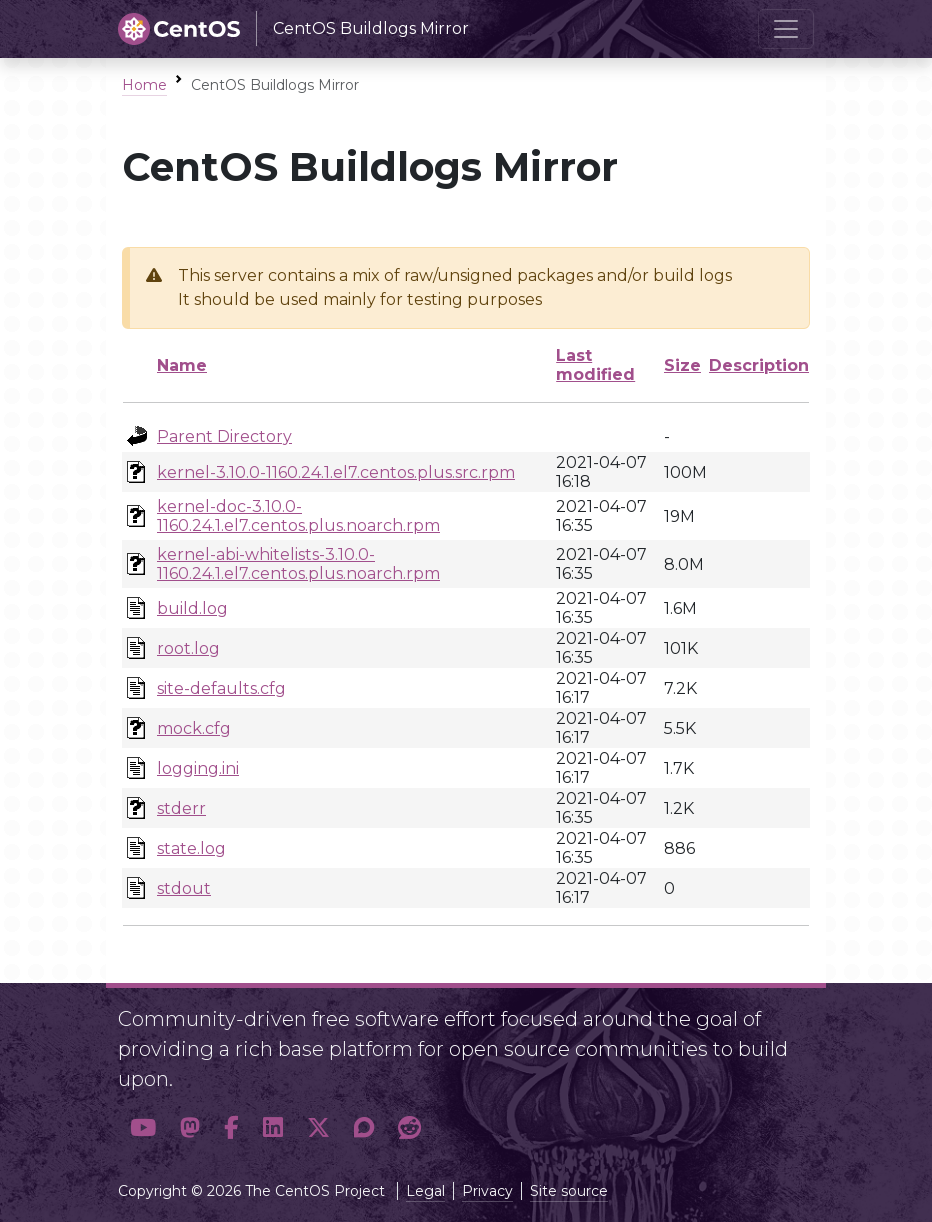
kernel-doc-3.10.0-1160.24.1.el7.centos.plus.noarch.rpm (298, 516)
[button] (143, 1127)
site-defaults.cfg (221, 688)
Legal (425, 1191)
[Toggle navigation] (786, 29)
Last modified (595, 365)
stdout (184, 888)
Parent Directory (224, 436)
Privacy (487, 1191)
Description (759, 365)
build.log (192, 608)
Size (682, 365)
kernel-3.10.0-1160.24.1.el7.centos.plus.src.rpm (336, 472)
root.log (188, 648)
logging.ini (198, 768)
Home (144, 85)
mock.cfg (194, 728)
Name (182, 365)
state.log (191, 848)
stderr (181, 808)
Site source (569, 1191)
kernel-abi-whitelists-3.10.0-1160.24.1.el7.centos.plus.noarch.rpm (298, 564)
